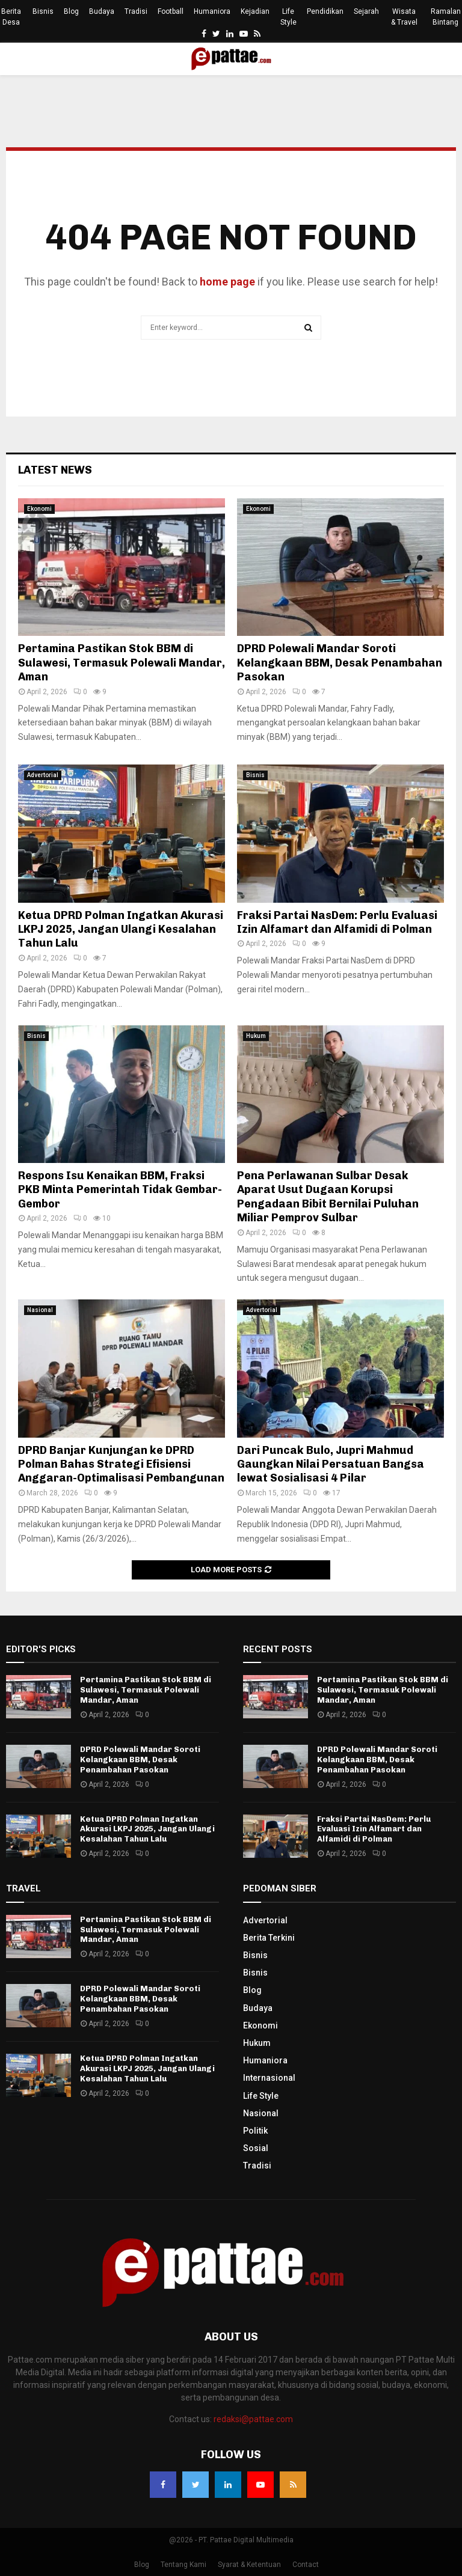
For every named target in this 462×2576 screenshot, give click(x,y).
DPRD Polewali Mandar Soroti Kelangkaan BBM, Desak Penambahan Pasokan (339, 662)
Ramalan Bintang (446, 16)
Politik (255, 2130)
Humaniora (212, 11)
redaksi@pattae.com (253, 2419)
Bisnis (43, 11)
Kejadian (255, 11)
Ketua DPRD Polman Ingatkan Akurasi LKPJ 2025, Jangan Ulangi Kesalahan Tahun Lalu (120, 929)
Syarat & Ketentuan (249, 2564)
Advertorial (42, 775)
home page (227, 281)
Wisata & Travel (404, 16)
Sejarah (366, 11)
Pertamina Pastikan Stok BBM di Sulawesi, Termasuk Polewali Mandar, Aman (121, 662)
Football (170, 11)
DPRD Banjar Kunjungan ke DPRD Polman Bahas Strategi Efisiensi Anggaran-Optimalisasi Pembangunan (121, 1464)
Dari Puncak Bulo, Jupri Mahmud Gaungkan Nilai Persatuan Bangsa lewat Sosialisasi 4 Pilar (330, 1464)
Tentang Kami (183, 2564)
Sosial (255, 2148)
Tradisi (136, 11)
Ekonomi (39, 508)
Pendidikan (325, 11)
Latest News (55, 470)
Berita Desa (11, 16)
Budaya (101, 11)
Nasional (40, 1310)
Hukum (256, 1036)
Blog (71, 11)
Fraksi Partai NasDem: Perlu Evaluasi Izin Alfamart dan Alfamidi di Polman (337, 922)
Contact (305, 2564)
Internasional (269, 2078)
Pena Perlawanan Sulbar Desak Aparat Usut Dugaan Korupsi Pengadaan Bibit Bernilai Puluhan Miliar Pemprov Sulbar (328, 1196)
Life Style (288, 16)
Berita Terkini (269, 1938)
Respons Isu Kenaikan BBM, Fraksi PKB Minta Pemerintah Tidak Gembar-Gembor (120, 1189)
